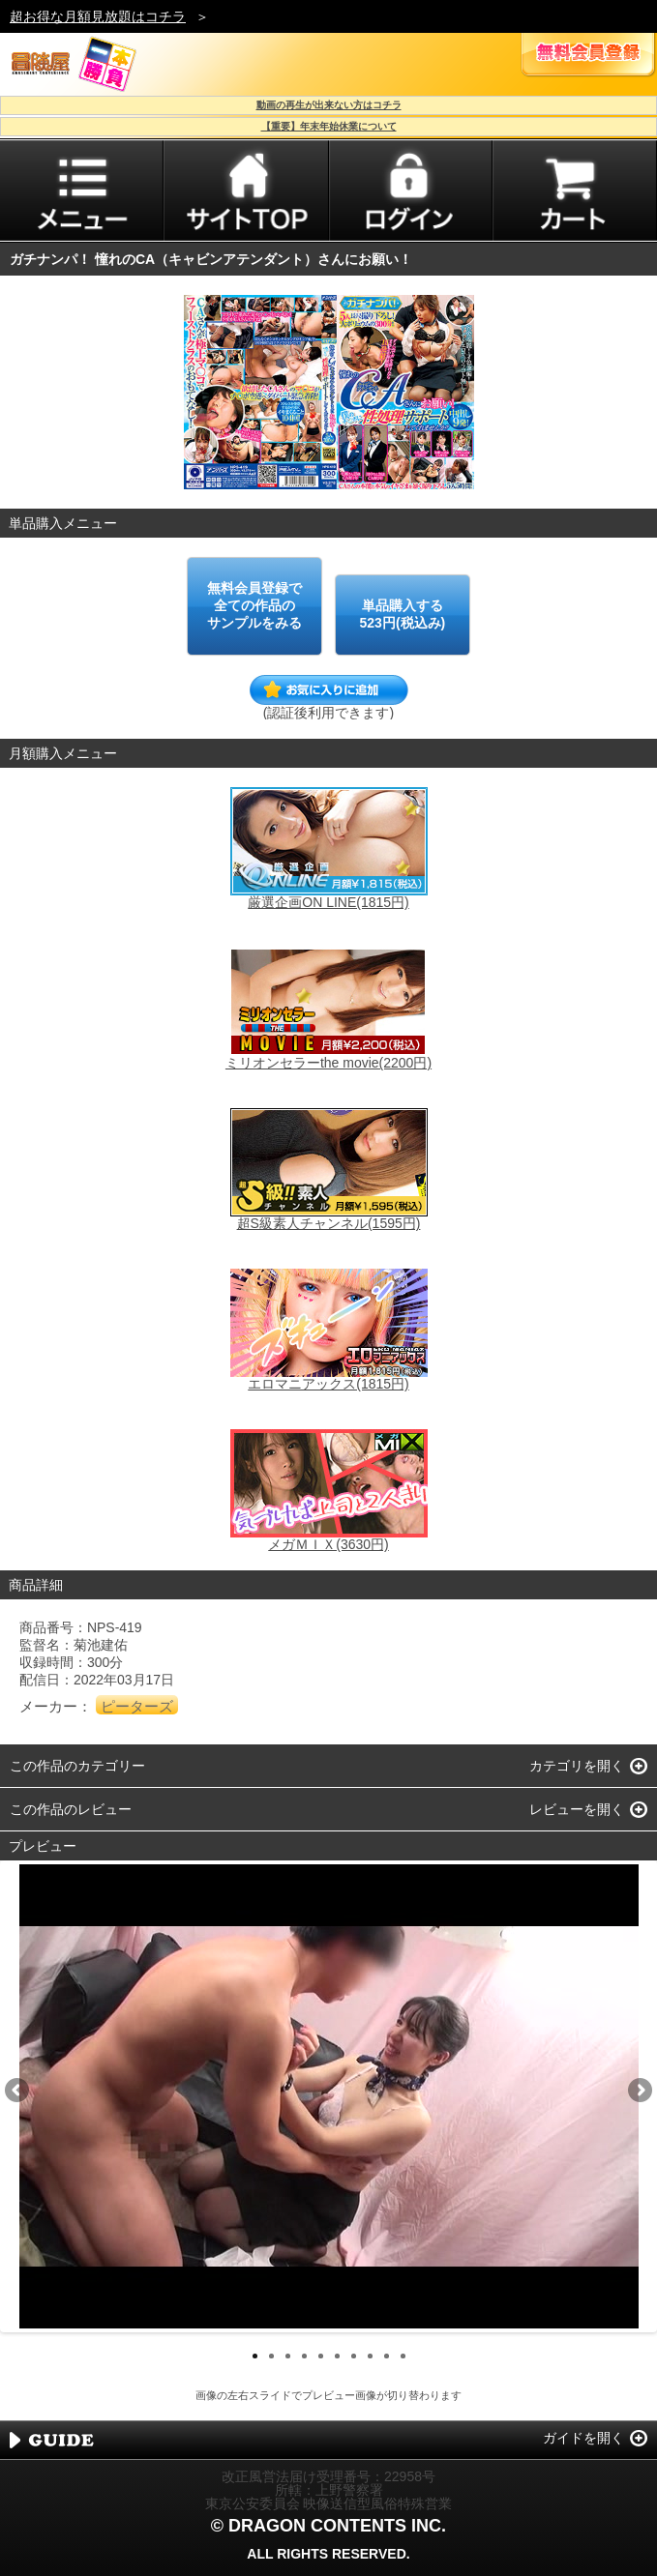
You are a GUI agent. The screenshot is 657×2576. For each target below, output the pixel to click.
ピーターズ (137, 1706)
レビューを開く (576, 1809)
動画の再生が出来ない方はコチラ (329, 105)
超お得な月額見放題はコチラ (98, 16)
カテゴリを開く (576, 1765)
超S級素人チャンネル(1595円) (329, 1223)
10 (403, 2356)
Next (638, 2091)
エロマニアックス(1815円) (328, 1383)
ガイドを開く (583, 2437)
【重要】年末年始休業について (329, 126)
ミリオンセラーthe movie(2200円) (328, 1062)
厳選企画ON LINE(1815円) (328, 902)
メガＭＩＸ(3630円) (328, 1544)
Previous (18, 2091)
